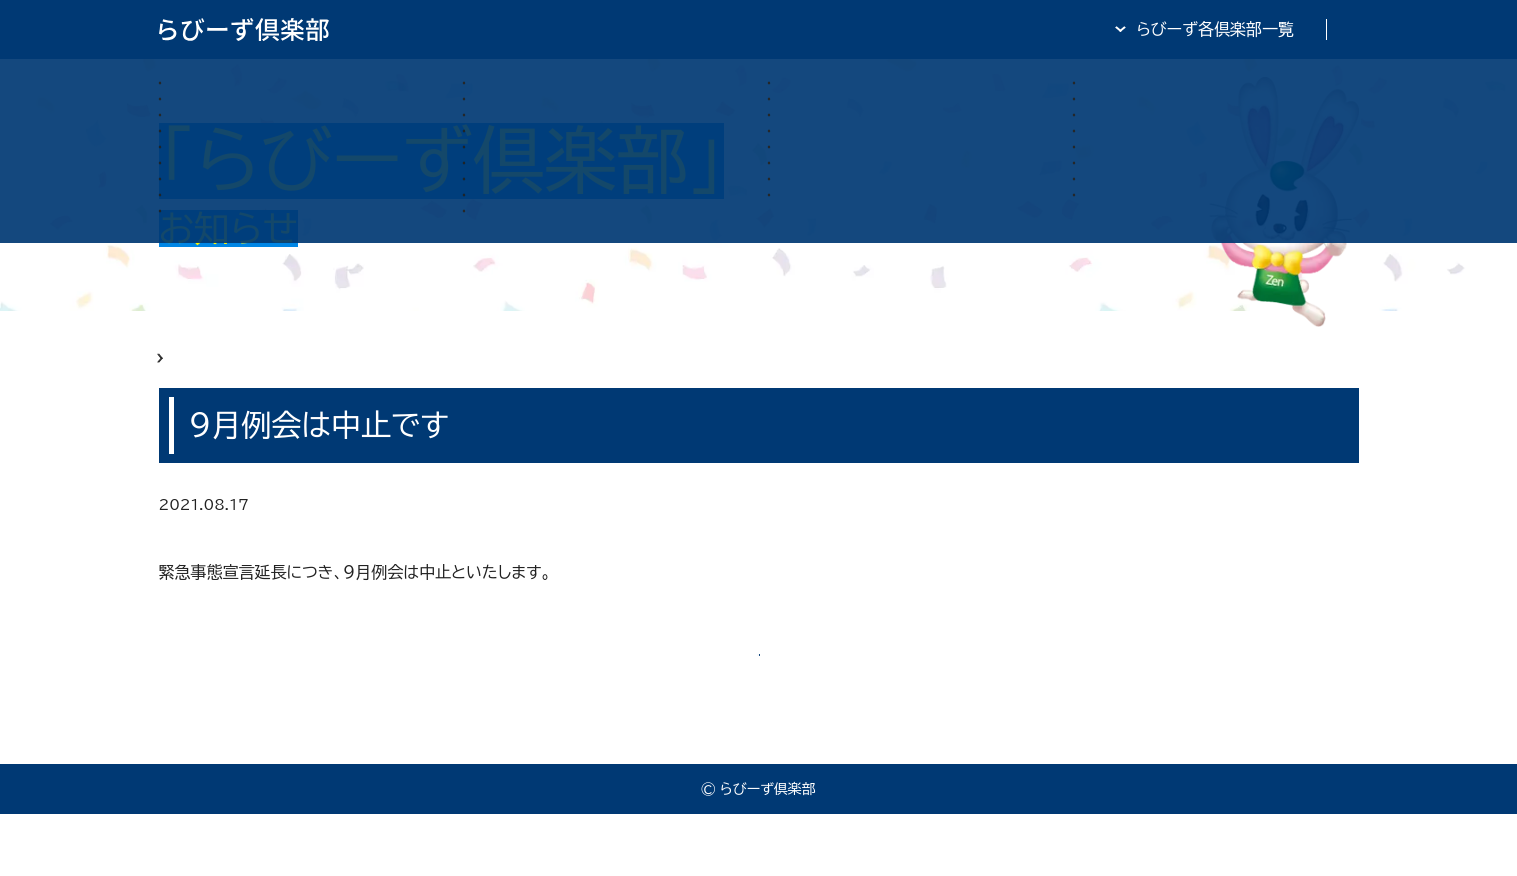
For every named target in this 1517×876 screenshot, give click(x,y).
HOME (184, 372)
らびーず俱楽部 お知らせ (321, 372)
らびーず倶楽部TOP (811, 29)
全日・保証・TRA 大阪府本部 (1258, 29)
